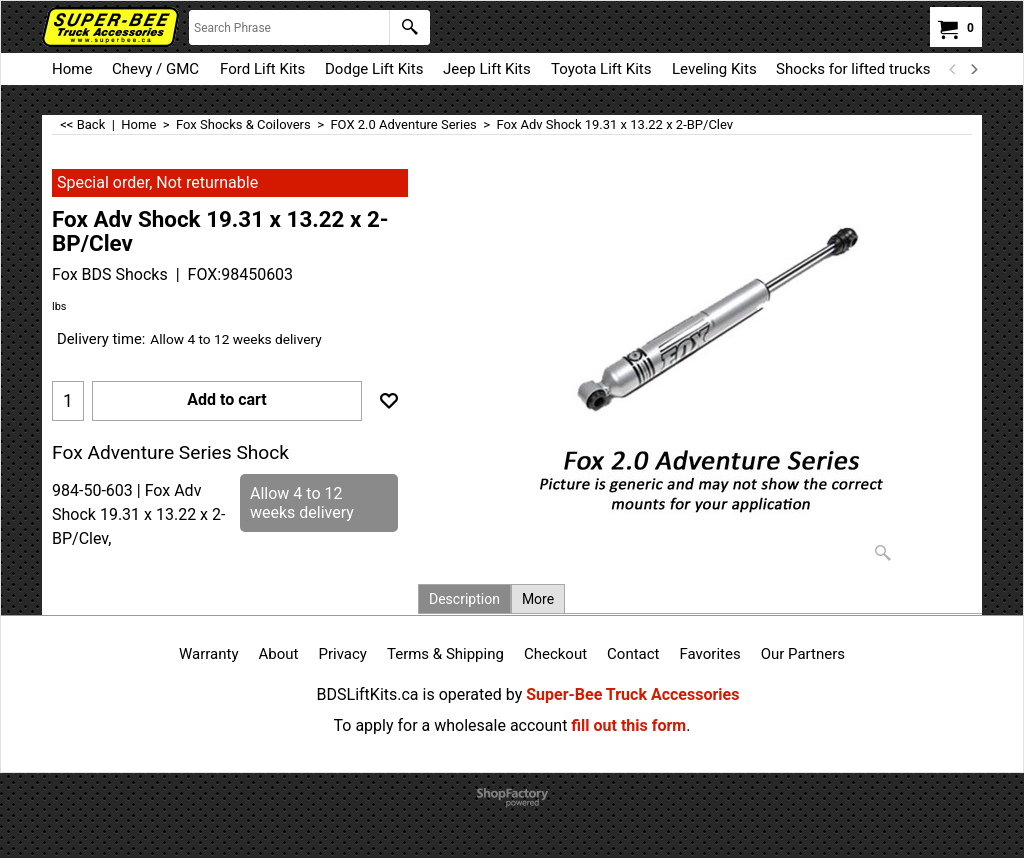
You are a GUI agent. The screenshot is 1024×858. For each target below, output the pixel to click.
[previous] (953, 69)
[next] (973, 69)
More (538, 599)
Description (464, 599)
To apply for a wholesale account (451, 725)
